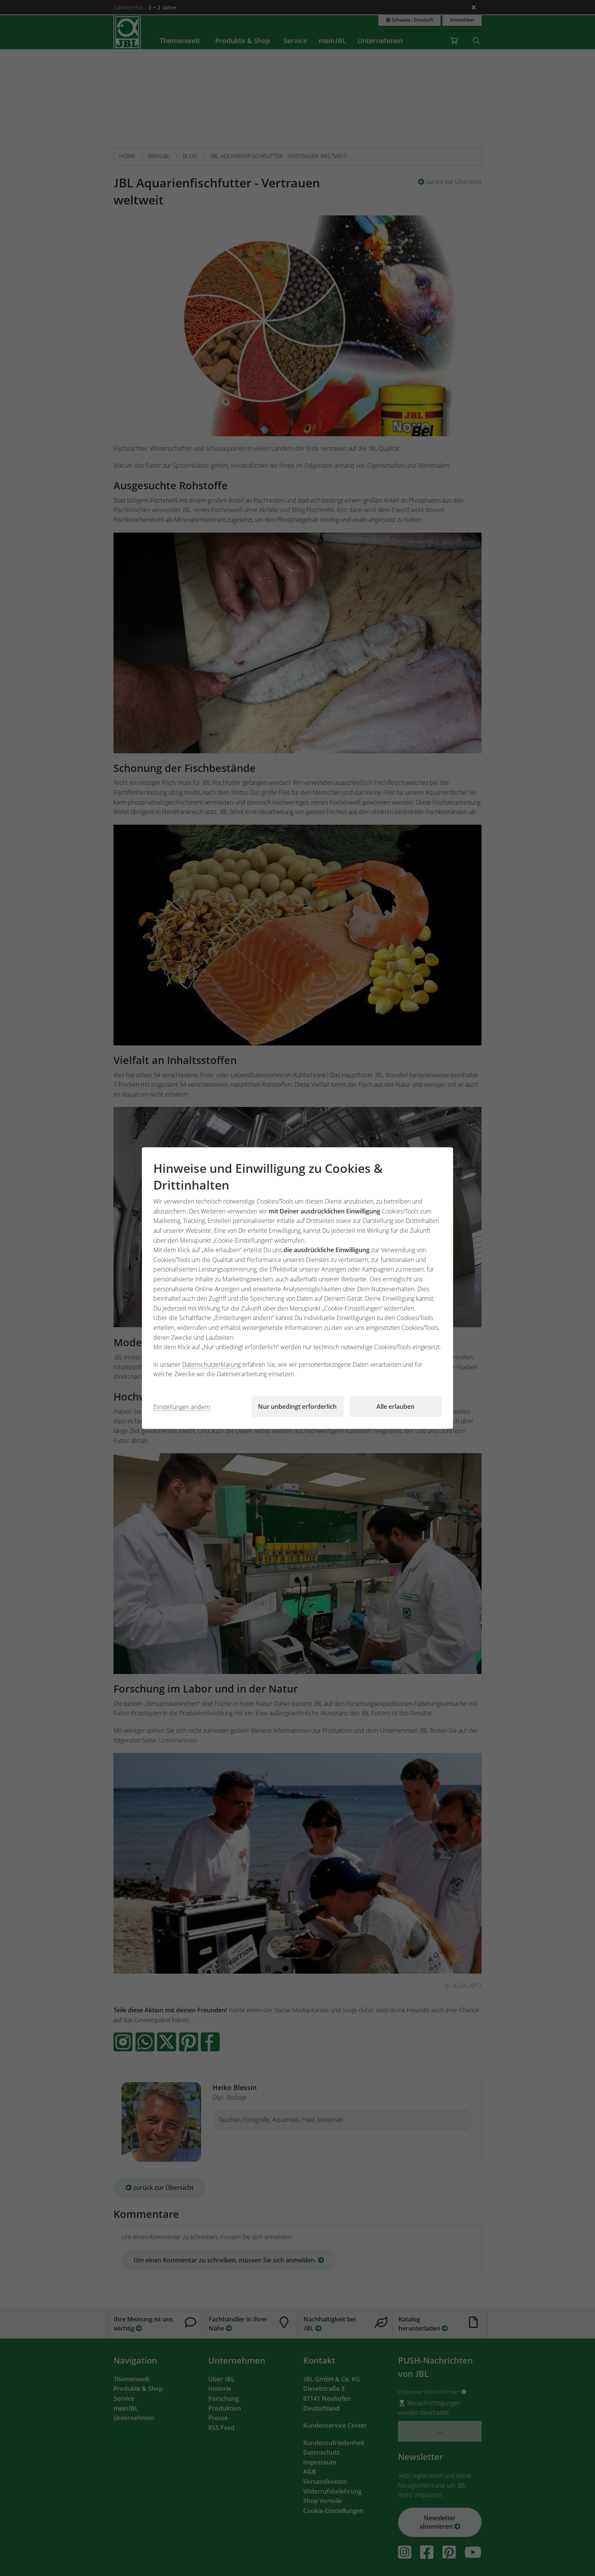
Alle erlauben (395, 1406)
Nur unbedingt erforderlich (297, 1406)
